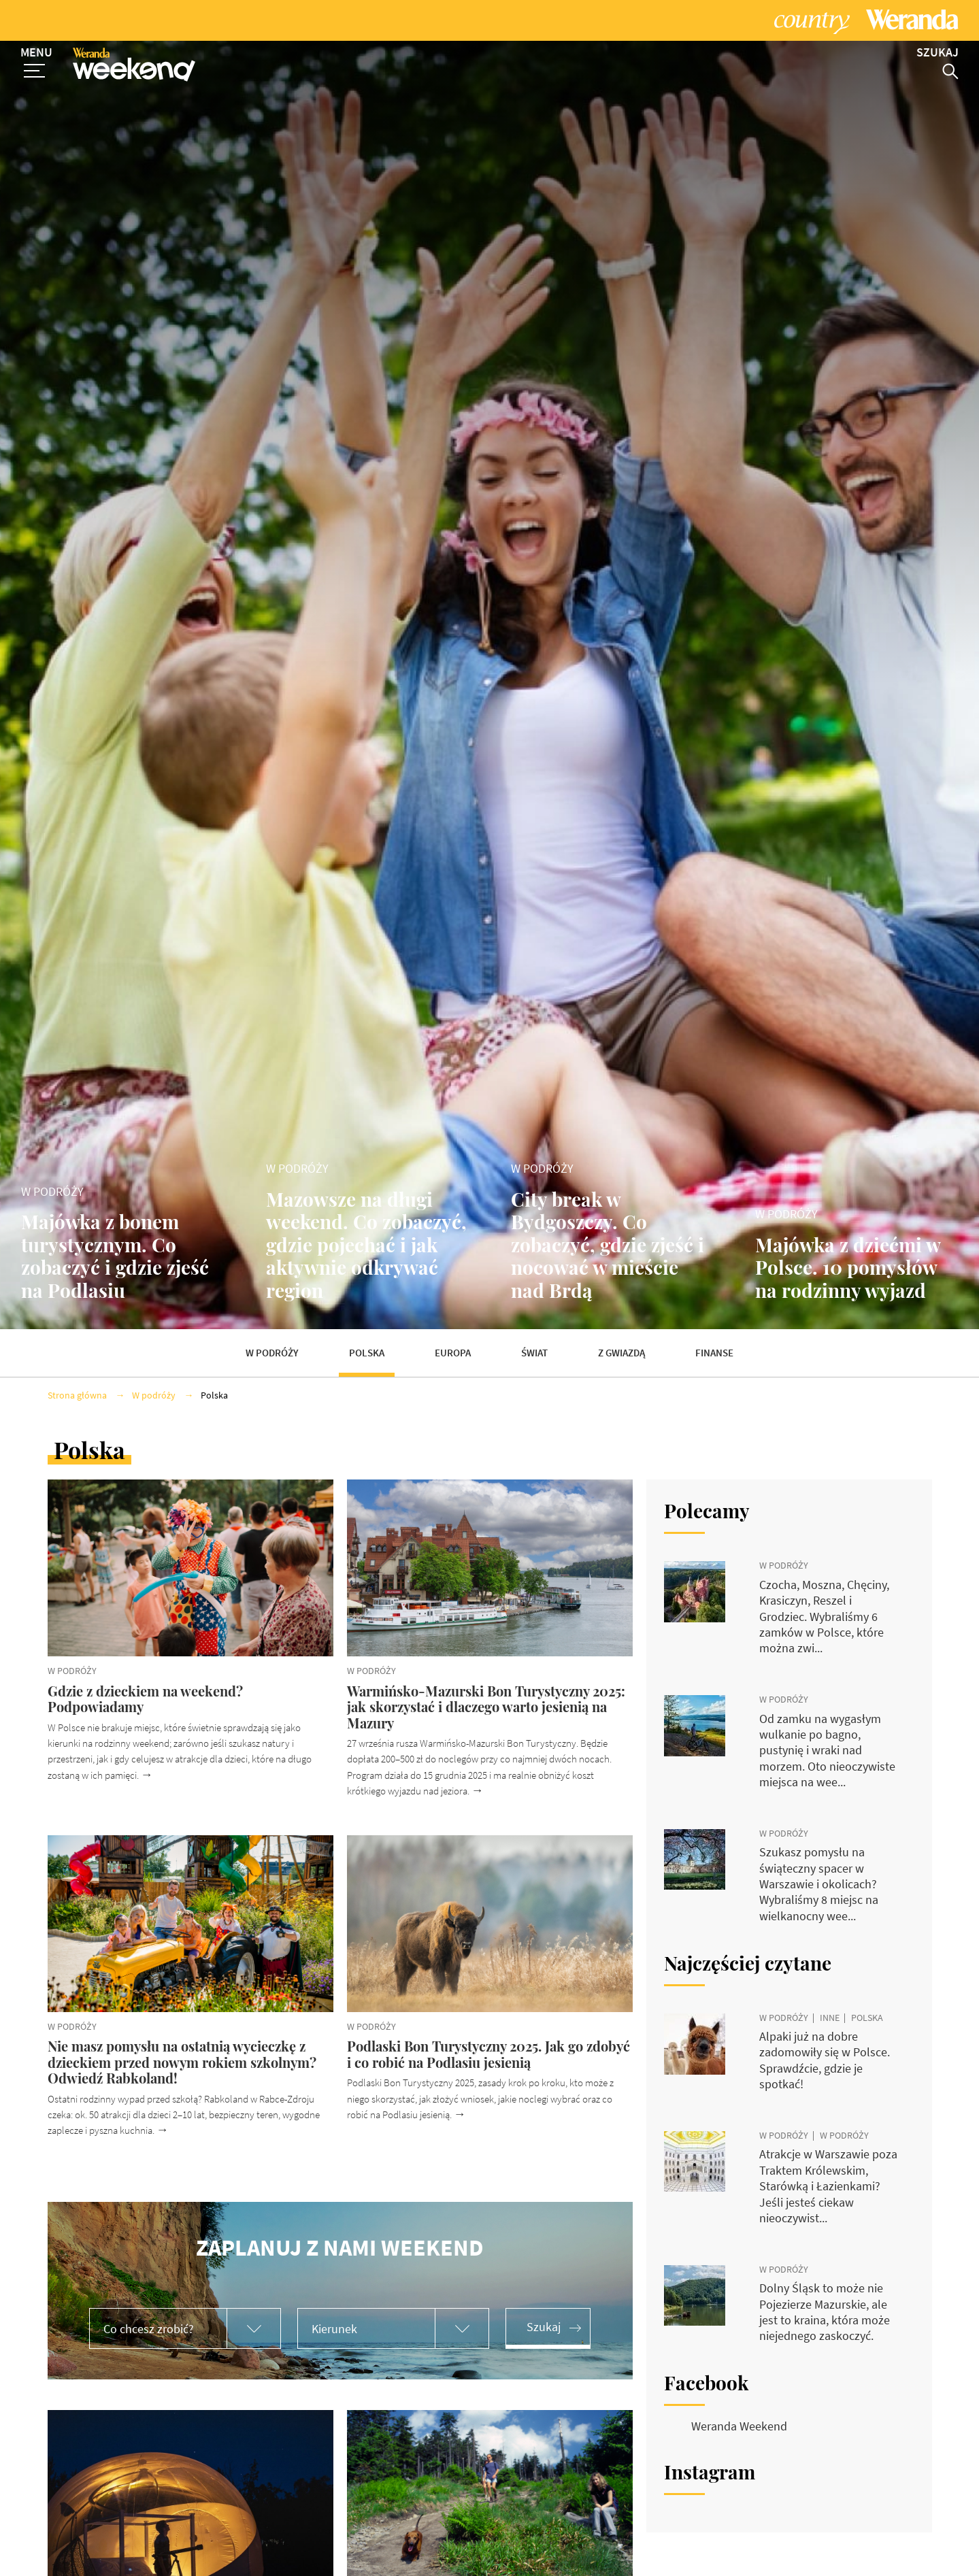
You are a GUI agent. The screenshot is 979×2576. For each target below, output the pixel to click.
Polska (366, 1353)
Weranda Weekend (739, 2426)
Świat (534, 1353)
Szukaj (544, 2327)
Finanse (714, 1353)
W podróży (272, 1353)
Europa (453, 1353)
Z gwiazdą (621, 1353)
